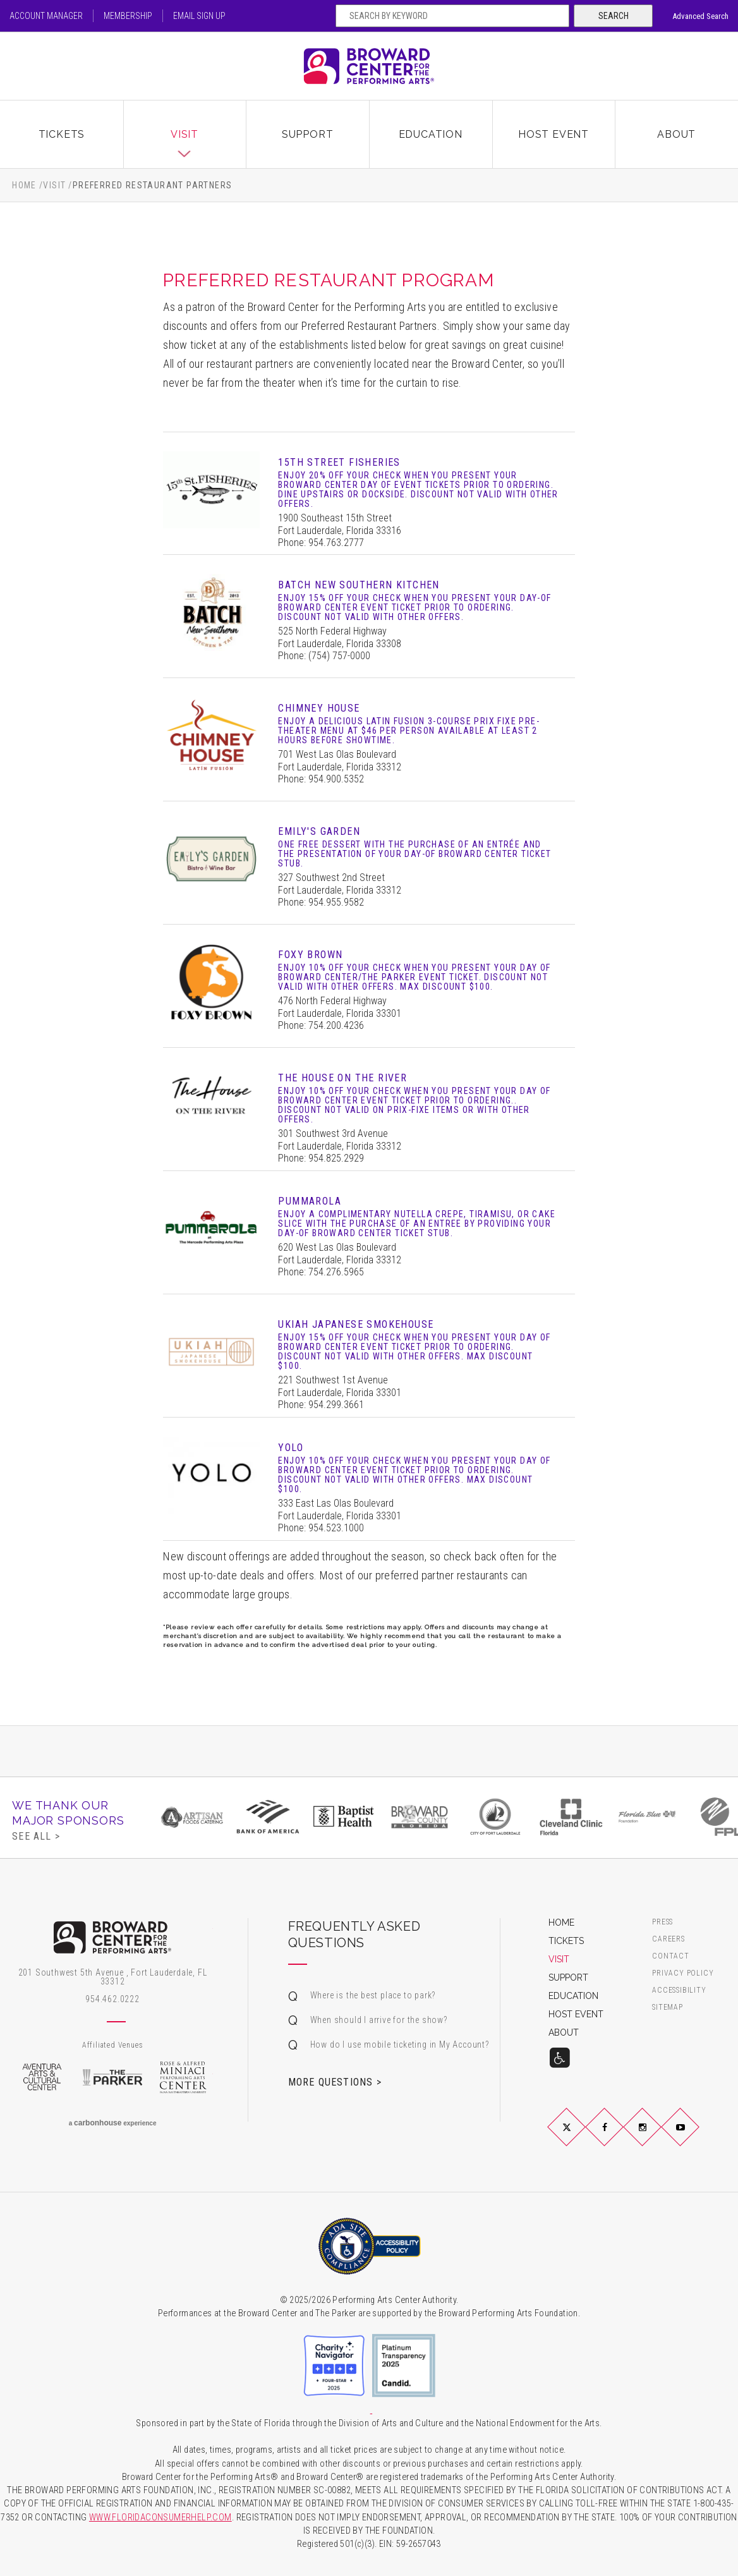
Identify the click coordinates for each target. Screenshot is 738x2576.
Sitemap (667, 2007)
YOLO (290, 1448)
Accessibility (679, 1990)
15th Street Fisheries (339, 462)
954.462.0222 (112, 1999)
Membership (128, 16)
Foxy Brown (310, 955)
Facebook (620, 2137)
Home (24, 185)
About (676, 134)
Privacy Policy (682, 1973)
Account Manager (46, 16)
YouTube (696, 2137)
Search (613, 16)
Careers (668, 1939)
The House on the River (342, 1078)
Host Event (553, 134)
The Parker (112, 2077)
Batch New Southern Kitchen (358, 585)
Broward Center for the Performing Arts (369, 66)
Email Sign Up (199, 16)
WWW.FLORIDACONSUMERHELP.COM (160, 2517)
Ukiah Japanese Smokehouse (355, 1324)
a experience (113, 2122)
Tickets (62, 134)
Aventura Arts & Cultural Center (41, 2077)
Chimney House (319, 708)
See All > (36, 1836)
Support (308, 134)
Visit (184, 134)
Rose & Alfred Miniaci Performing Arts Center (183, 2077)
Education (431, 134)
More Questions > (335, 2081)
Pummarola (309, 1201)
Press (662, 1922)
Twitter (581, 2137)
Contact (670, 1956)
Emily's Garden (319, 831)
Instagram (658, 2137)
